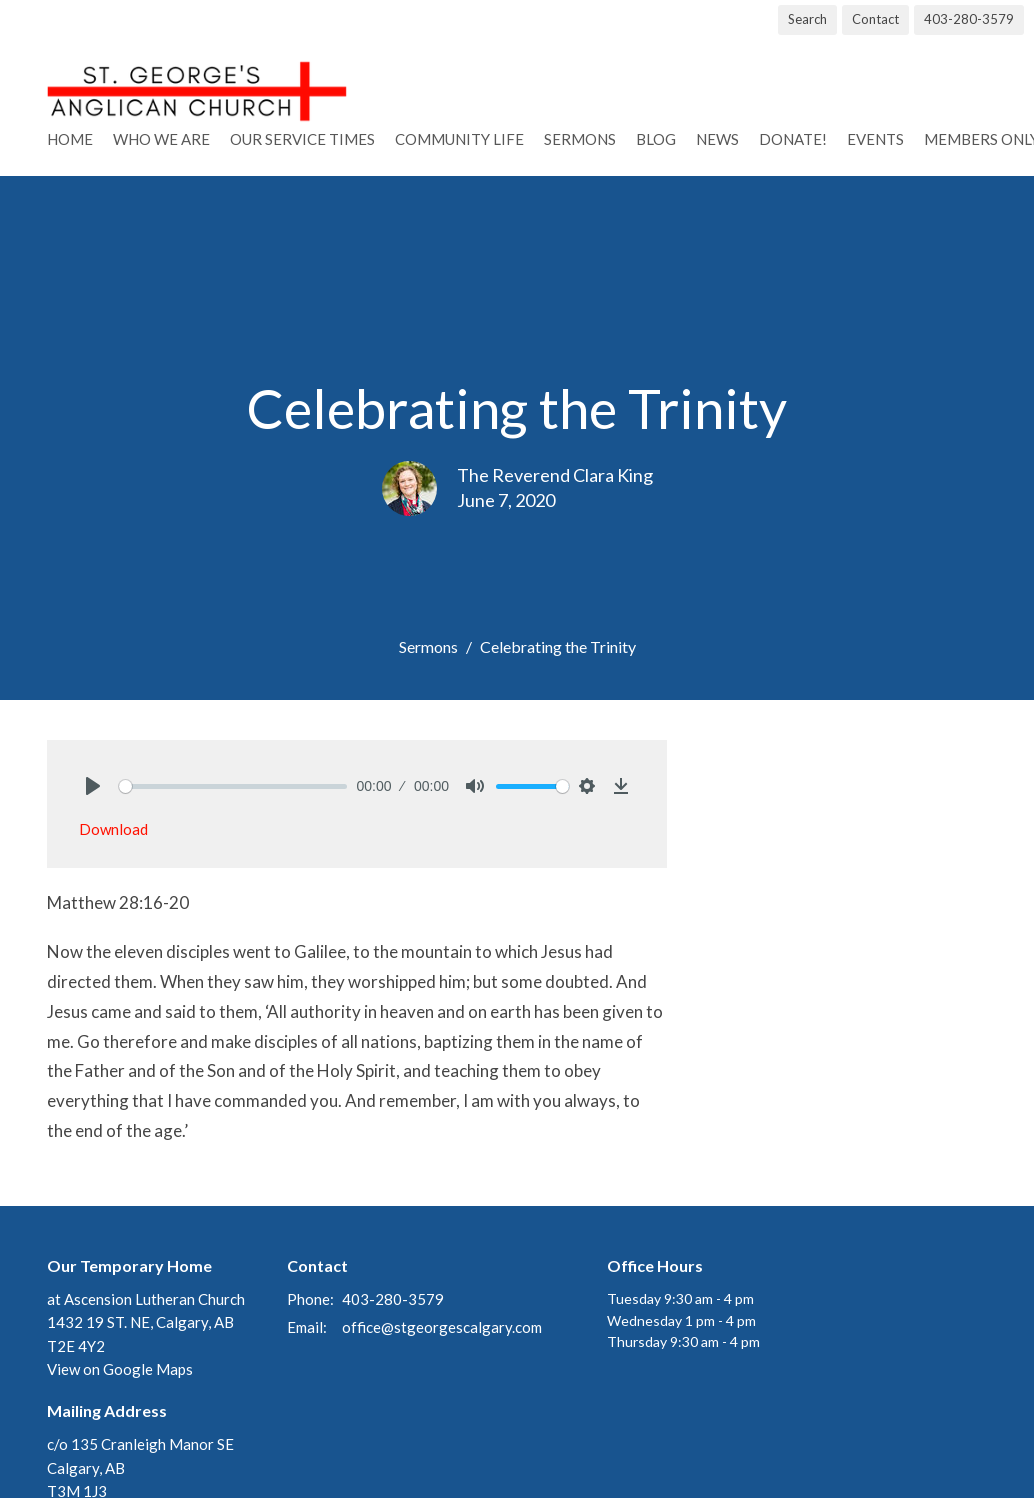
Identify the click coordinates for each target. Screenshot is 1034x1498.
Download (113, 829)
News (717, 139)
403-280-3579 (969, 19)
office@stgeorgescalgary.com (442, 1327)
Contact (875, 19)
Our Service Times (302, 139)
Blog (656, 139)
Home (70, 139)
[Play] (93, 786)
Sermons (580, 139)
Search (807, 19)
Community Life (459, 139)
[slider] (233, 786)
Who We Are (161, 139)
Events (875, 139)
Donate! (793, 139)
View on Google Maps (120, 1369)
